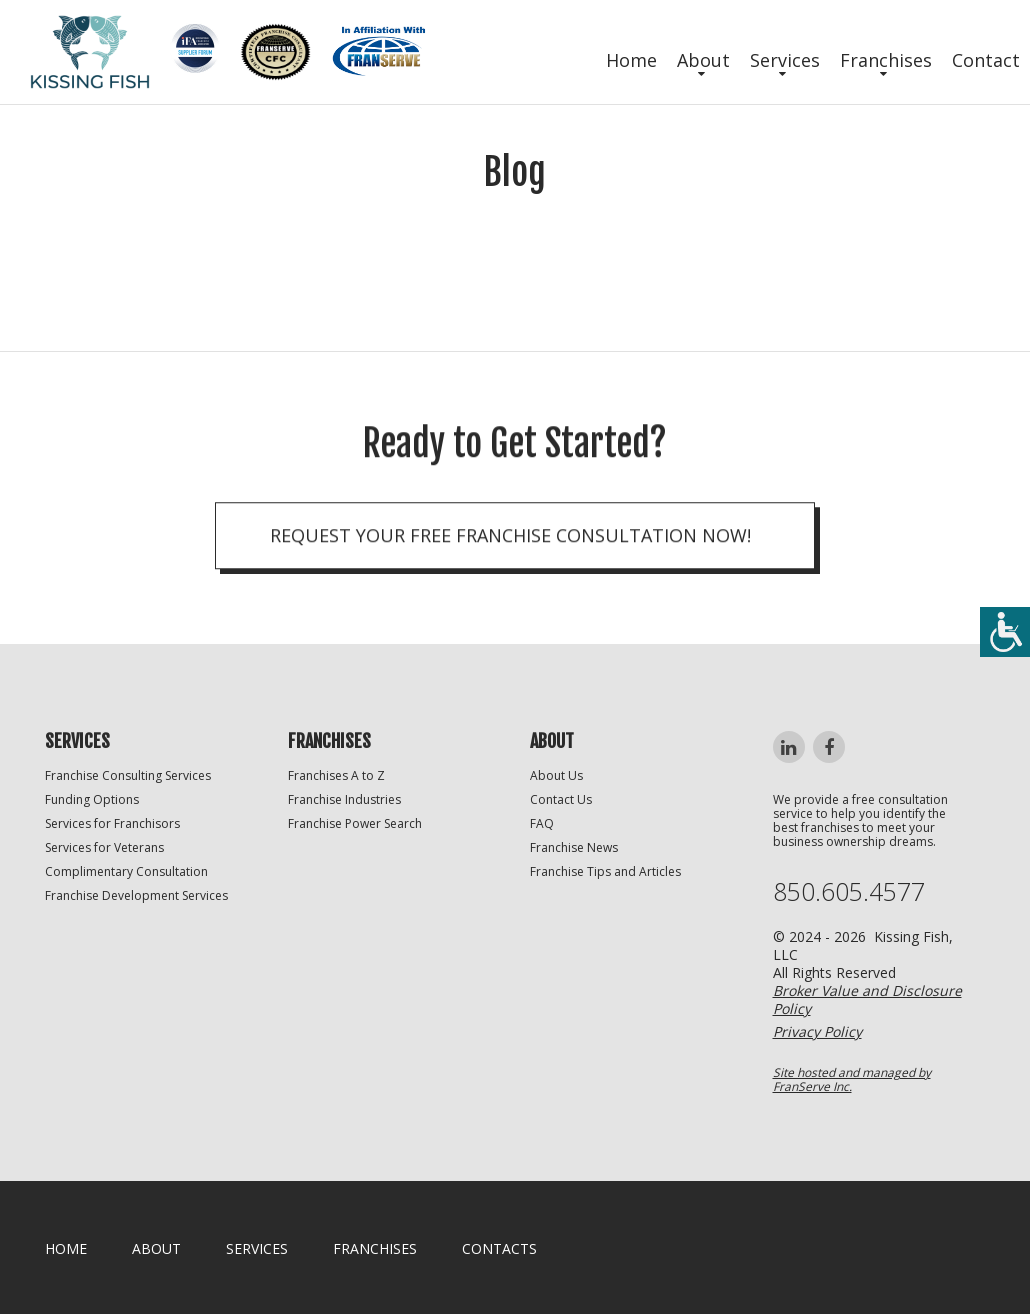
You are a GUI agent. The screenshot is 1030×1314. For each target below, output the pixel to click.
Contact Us (561, 799)
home (66, 1248)
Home (631, 60)
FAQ (542, 823)
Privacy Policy (817, 1031)
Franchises (886, 60)
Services (785, 60)
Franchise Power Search (355, 823)
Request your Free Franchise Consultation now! (510, 540)
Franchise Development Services (136, 895)
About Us (556, 775)
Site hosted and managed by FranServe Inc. (852, 1079)
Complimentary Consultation (126, 871)
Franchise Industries (344, 799)
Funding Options (92, 799)
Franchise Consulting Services (128, 775)
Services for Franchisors (112, 823)
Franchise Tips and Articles (605, 871)
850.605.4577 (849, 891)
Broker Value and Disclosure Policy (867, 999)
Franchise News (574, 847)
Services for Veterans (104, 847)
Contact (986, 60)
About (703, 60)
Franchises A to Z (336, 775)
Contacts (499, 1248)
